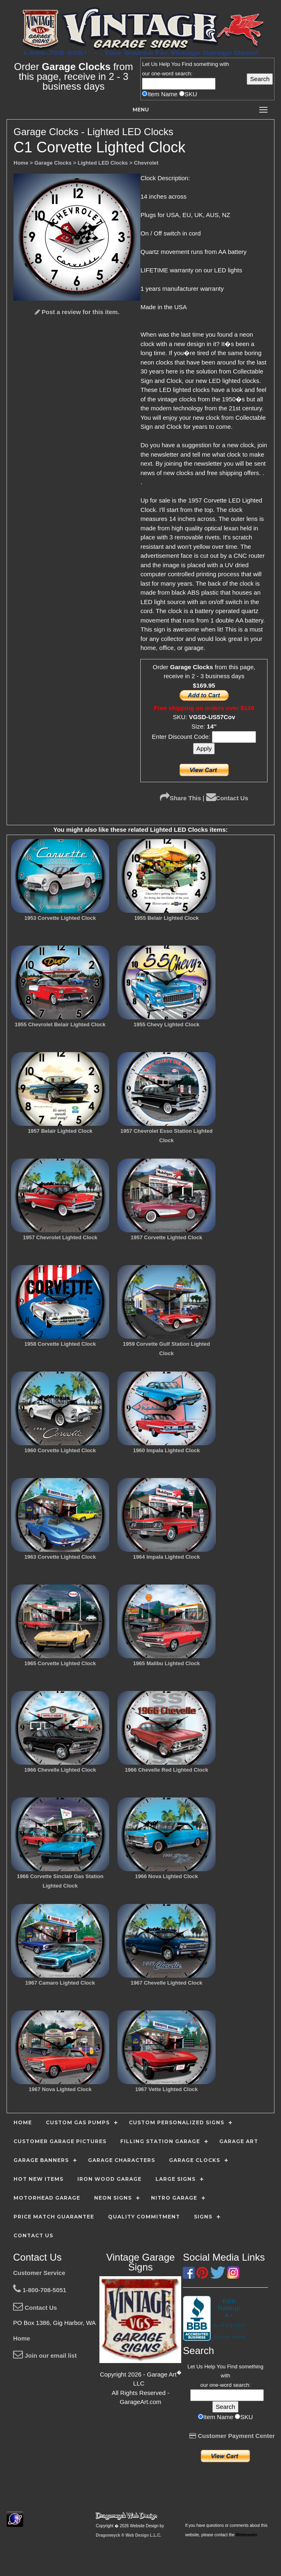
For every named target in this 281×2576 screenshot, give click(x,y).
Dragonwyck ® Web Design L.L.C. (128, 2535)
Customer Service (39, 2272)
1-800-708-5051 (39, 2289)
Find (187, 64)
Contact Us (227, 798)
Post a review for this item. (77, 311)
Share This (180, 798)
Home (21, 2338)
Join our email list (45, 2355)
